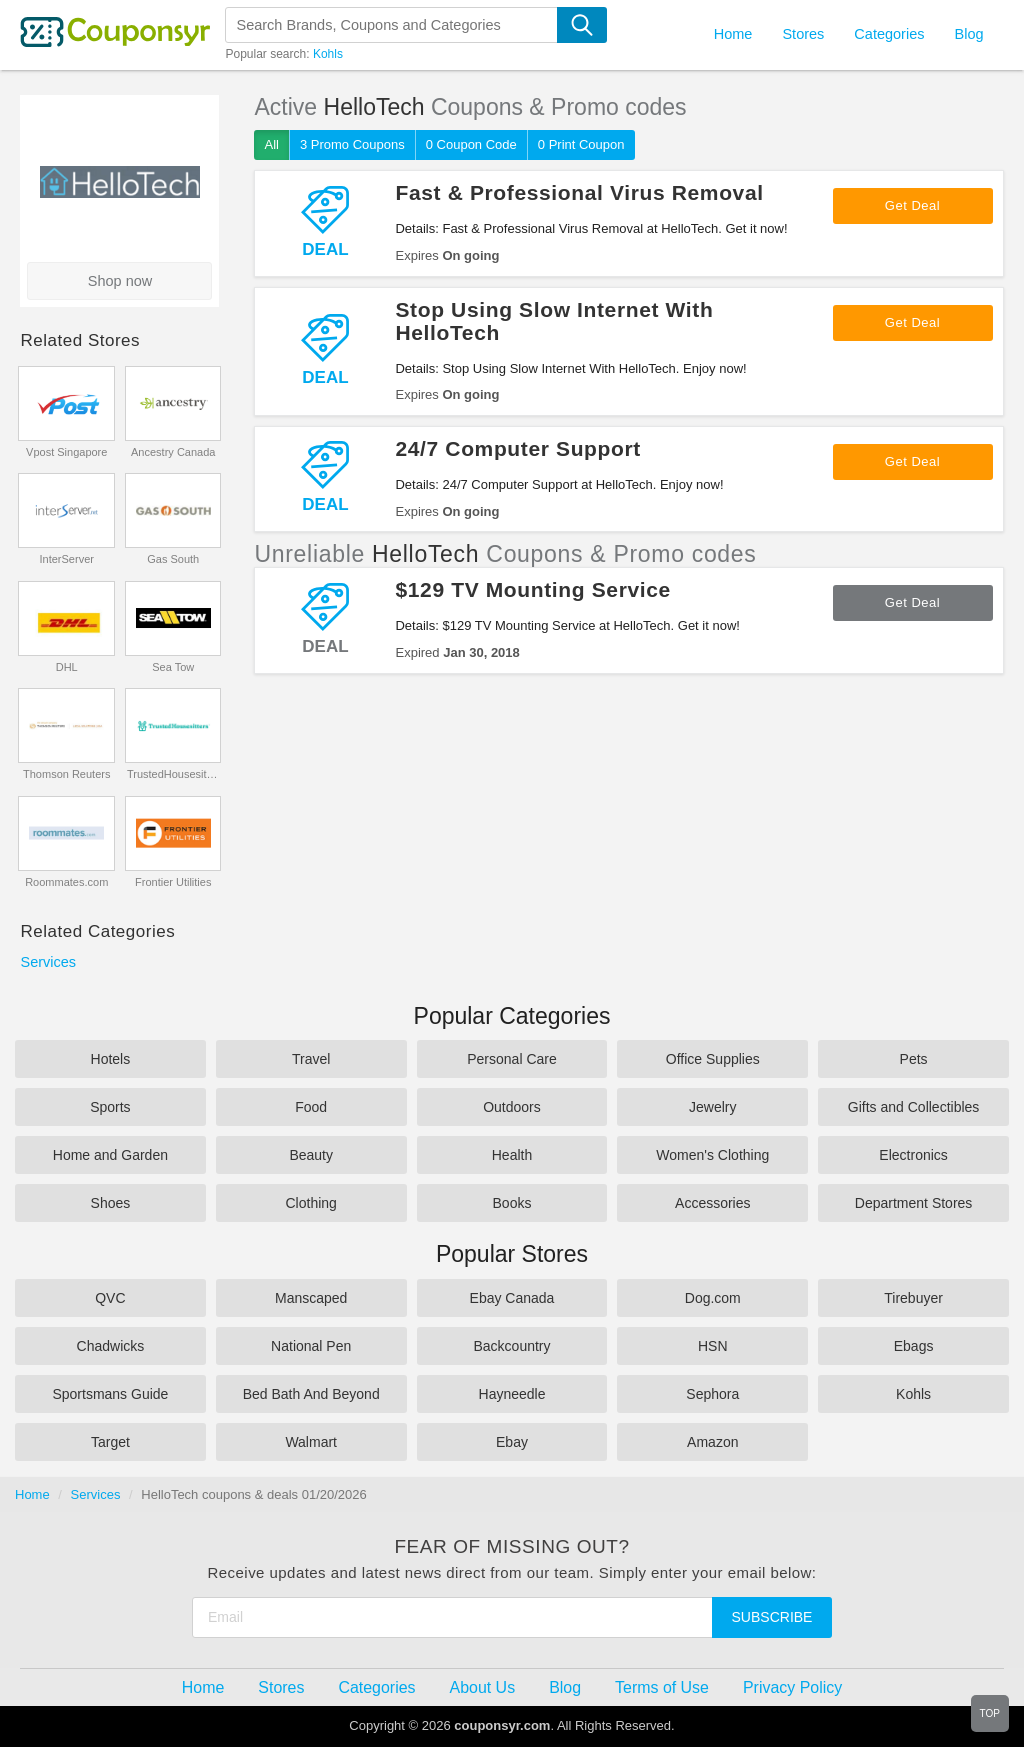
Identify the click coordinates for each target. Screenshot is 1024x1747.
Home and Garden (110, 1155)
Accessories (712, 1203)
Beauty (311, 1155)
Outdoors (512, 1107)
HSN (713, 1346)
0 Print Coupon (581, 144)
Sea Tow (173, 667)
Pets (914, 1059)
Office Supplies (713, 1059)
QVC (110, 1298)
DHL (67, 667)
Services (48, 962)
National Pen (311, 1346)
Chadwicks (111, 1346)
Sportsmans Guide (110, 1394)
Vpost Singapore (66, 452)
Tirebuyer (913, 1298)
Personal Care (512, 1059)
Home (32, 1494)
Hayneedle (512, 1394)
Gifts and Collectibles (914, 1107)
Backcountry (511, 1346)
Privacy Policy (792, 1687)
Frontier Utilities (173, 882)
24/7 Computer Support (517, 448)
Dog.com (713, 1298)
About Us (483, 1687)
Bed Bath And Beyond (311, 1394)
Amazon (712, 1442)
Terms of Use (662, 1687)
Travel (311, 1059)
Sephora (712, 1394)
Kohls (328, 54)
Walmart (311, 1442)
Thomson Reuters (66, 774)
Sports (110, 1107)
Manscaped (311, 1298)
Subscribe (772, 1617)
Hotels (111, 1059)
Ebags (914, 1346)
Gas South (173, 559)
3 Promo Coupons (352, 144)
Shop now (120, 281)
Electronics (913, 1155)
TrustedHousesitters (173, 774)
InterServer (67, 559)
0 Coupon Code (471, 144)
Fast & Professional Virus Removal (579, 192)
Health (512, 1155)
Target (110, 1442)
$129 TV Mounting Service (532, 589)
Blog (968, 34)
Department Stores (914, 1203)
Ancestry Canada (173, 452)
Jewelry (712, 1107)
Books (512, 1203)
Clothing (311, 1203)
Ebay (512, 1442)
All (271, 144)
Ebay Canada (512, 1298)
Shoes (111, 1203)
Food (311, 1107)
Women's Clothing (712, 1155)
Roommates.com (66, 882)
